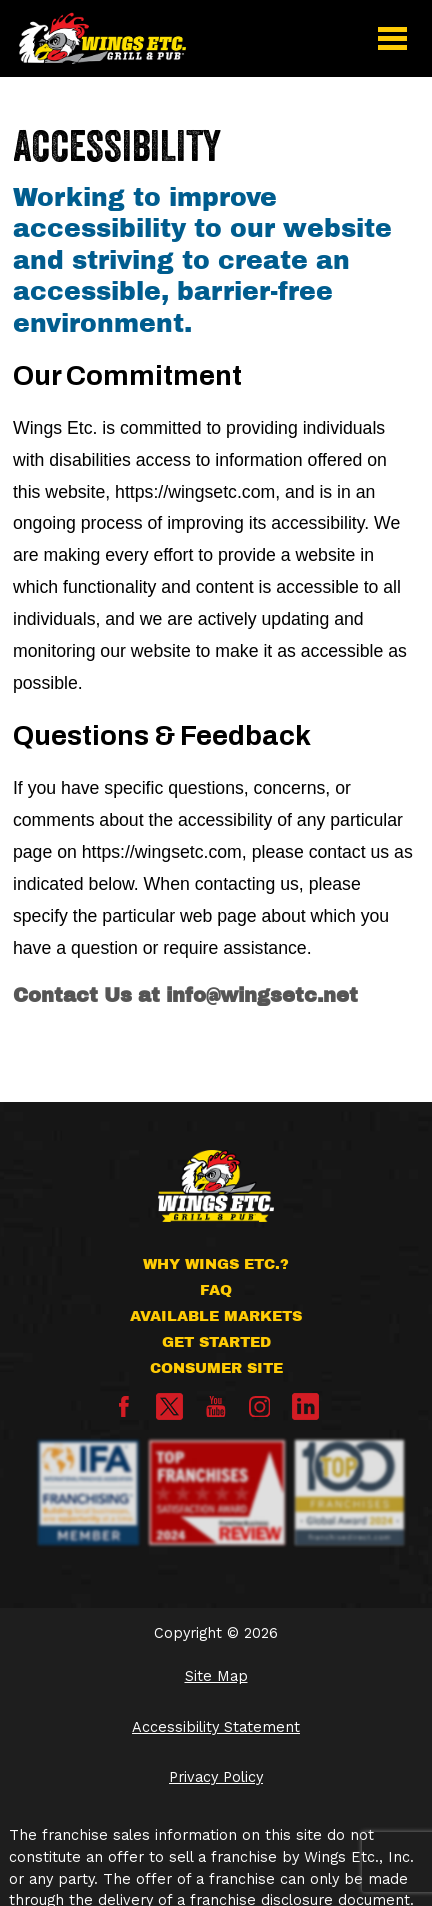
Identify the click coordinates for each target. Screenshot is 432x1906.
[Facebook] (124, 1412)
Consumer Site (216, 1368)
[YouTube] (216, 1412)
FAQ (216, 1290)
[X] (169, 1406)
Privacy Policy (216, 1777)
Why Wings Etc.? (216, 1264)
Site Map (216, 1676)
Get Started (216, 1342)
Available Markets (216, 1316)
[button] (392, 38)
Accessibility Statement (216, 1727)
